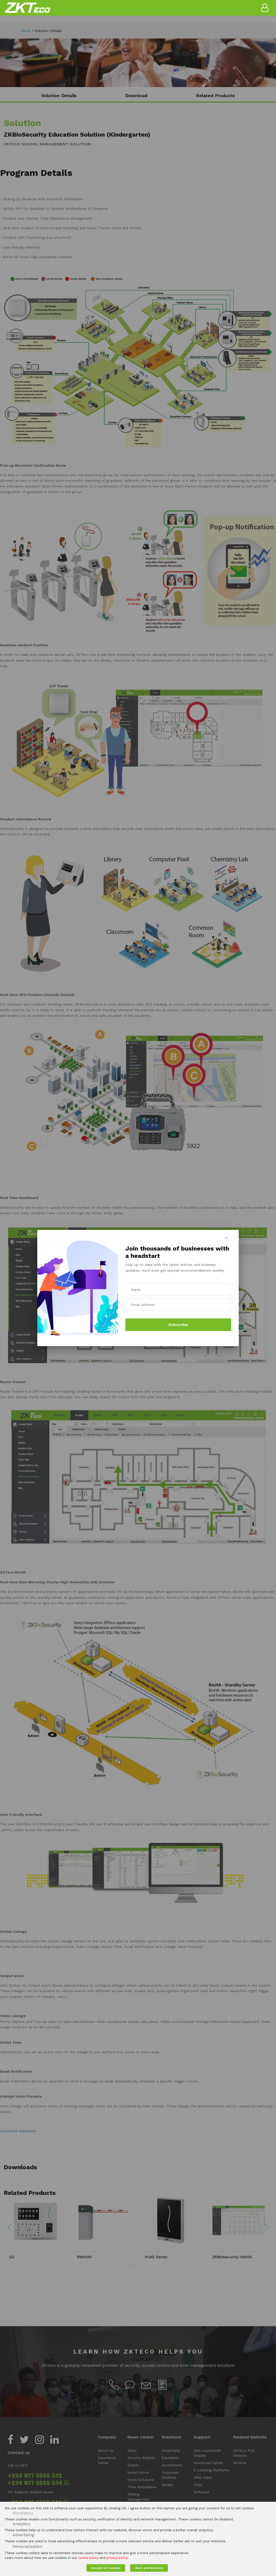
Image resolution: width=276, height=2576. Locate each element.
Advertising (23, 2534)
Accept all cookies (105, 2568)
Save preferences (149, 2568)
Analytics (21, 2523)
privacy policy (117, 2558)
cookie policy (88, 2558)
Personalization (27, 2546)
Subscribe (178, 1324)
